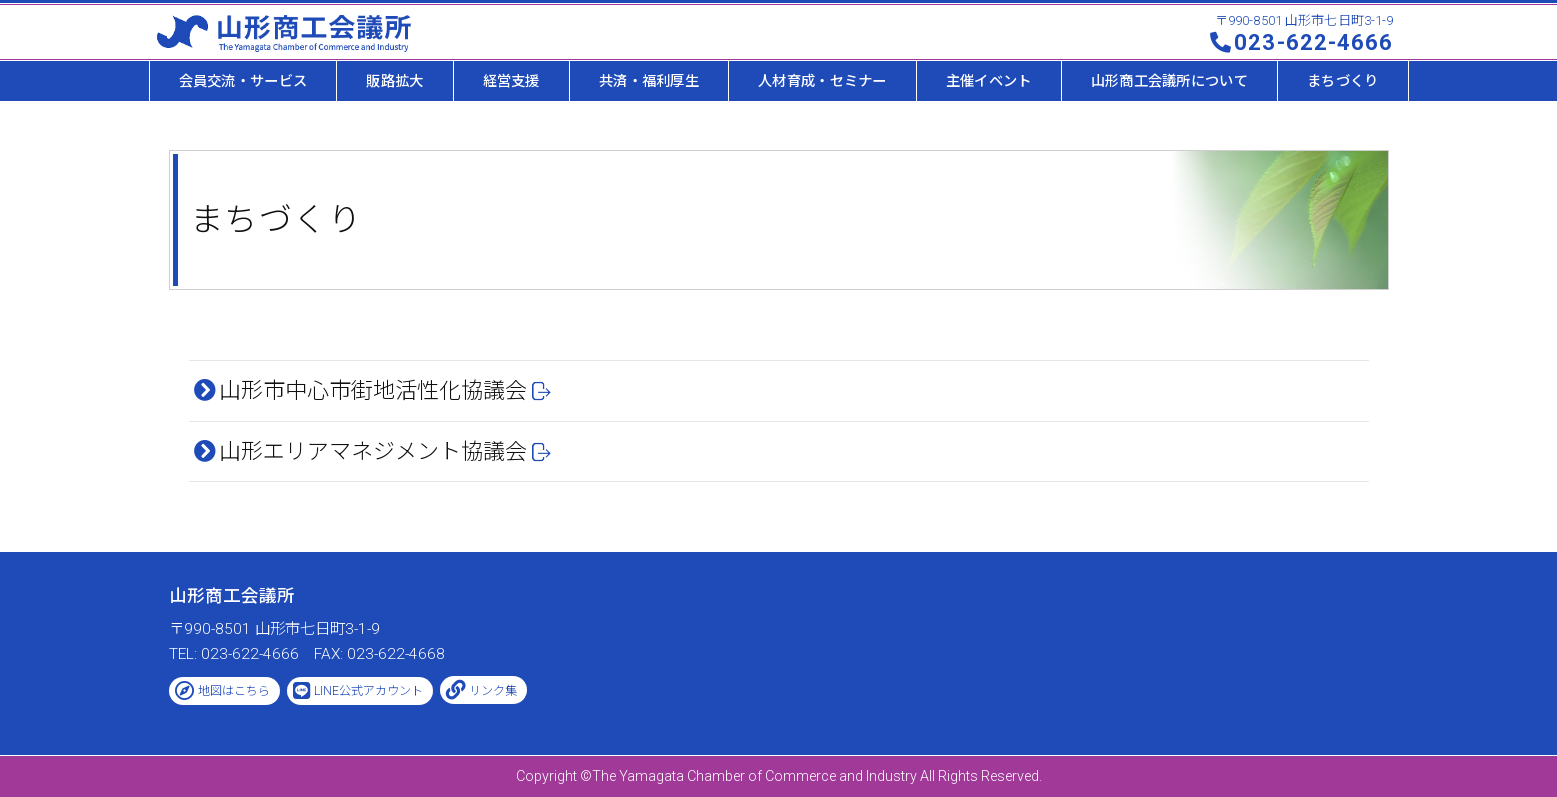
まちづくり (1342, 81)
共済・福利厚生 (649, 81)
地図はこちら (234, 691)
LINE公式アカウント (368, 691)
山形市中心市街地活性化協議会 (373, 390)
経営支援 (511, 81)
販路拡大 (394, 81)
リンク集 (493, 691)
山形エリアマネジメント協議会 (373, 451)
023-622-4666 (1313, 42)
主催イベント (989, 81)
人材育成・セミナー (822, 81)
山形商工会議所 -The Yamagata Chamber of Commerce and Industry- (284, 33)
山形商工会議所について (1169, 81)
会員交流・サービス (243, 81)
